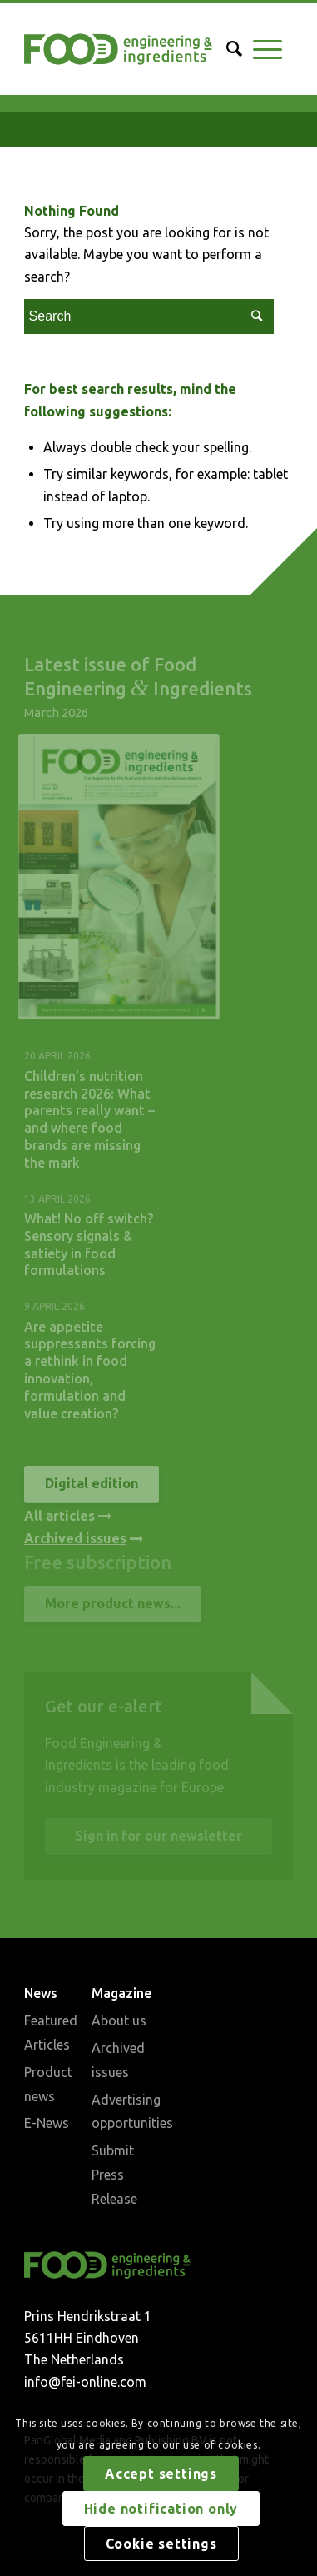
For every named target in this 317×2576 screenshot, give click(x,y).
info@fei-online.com (85, 2381)
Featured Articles (50, 2032)
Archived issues (118, 2060)
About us (119, 2020)
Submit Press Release (114, 2174)
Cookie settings (161, 2543)
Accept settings (161, 2473)
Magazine (121, 1993)
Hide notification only (161, 2508)
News (40, 1993)
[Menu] (267, 49)
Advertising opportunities (125, 2111)
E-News (46, 2122)
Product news (48, 2084)
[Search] (228, 49)
